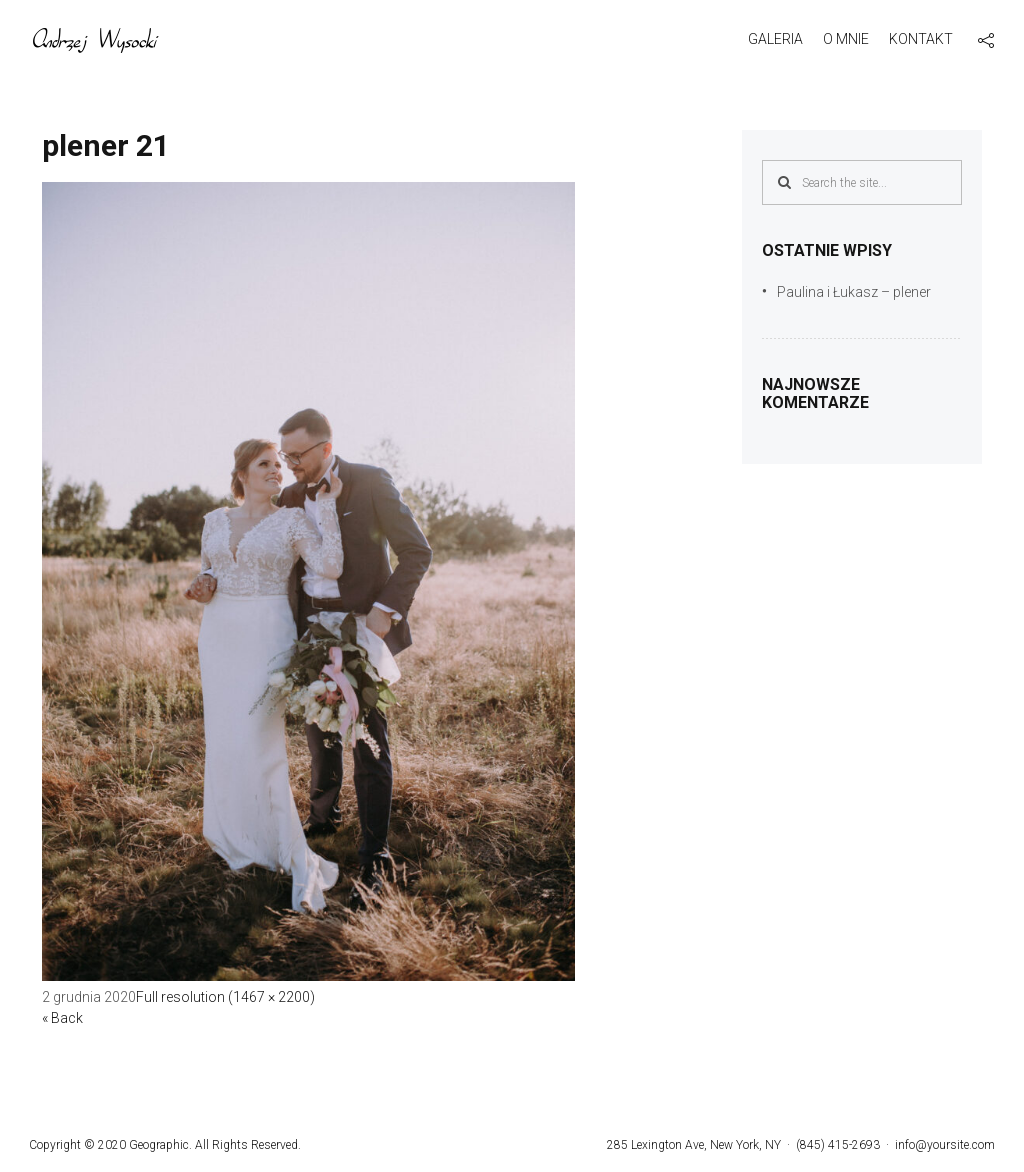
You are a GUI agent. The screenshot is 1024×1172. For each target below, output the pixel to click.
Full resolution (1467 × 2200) (225, 997)
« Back (62, 1018)
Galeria (775, 39)
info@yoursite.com (945, 1145)
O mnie (846, 39)
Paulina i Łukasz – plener (854, 292)
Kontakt (921, 39)
